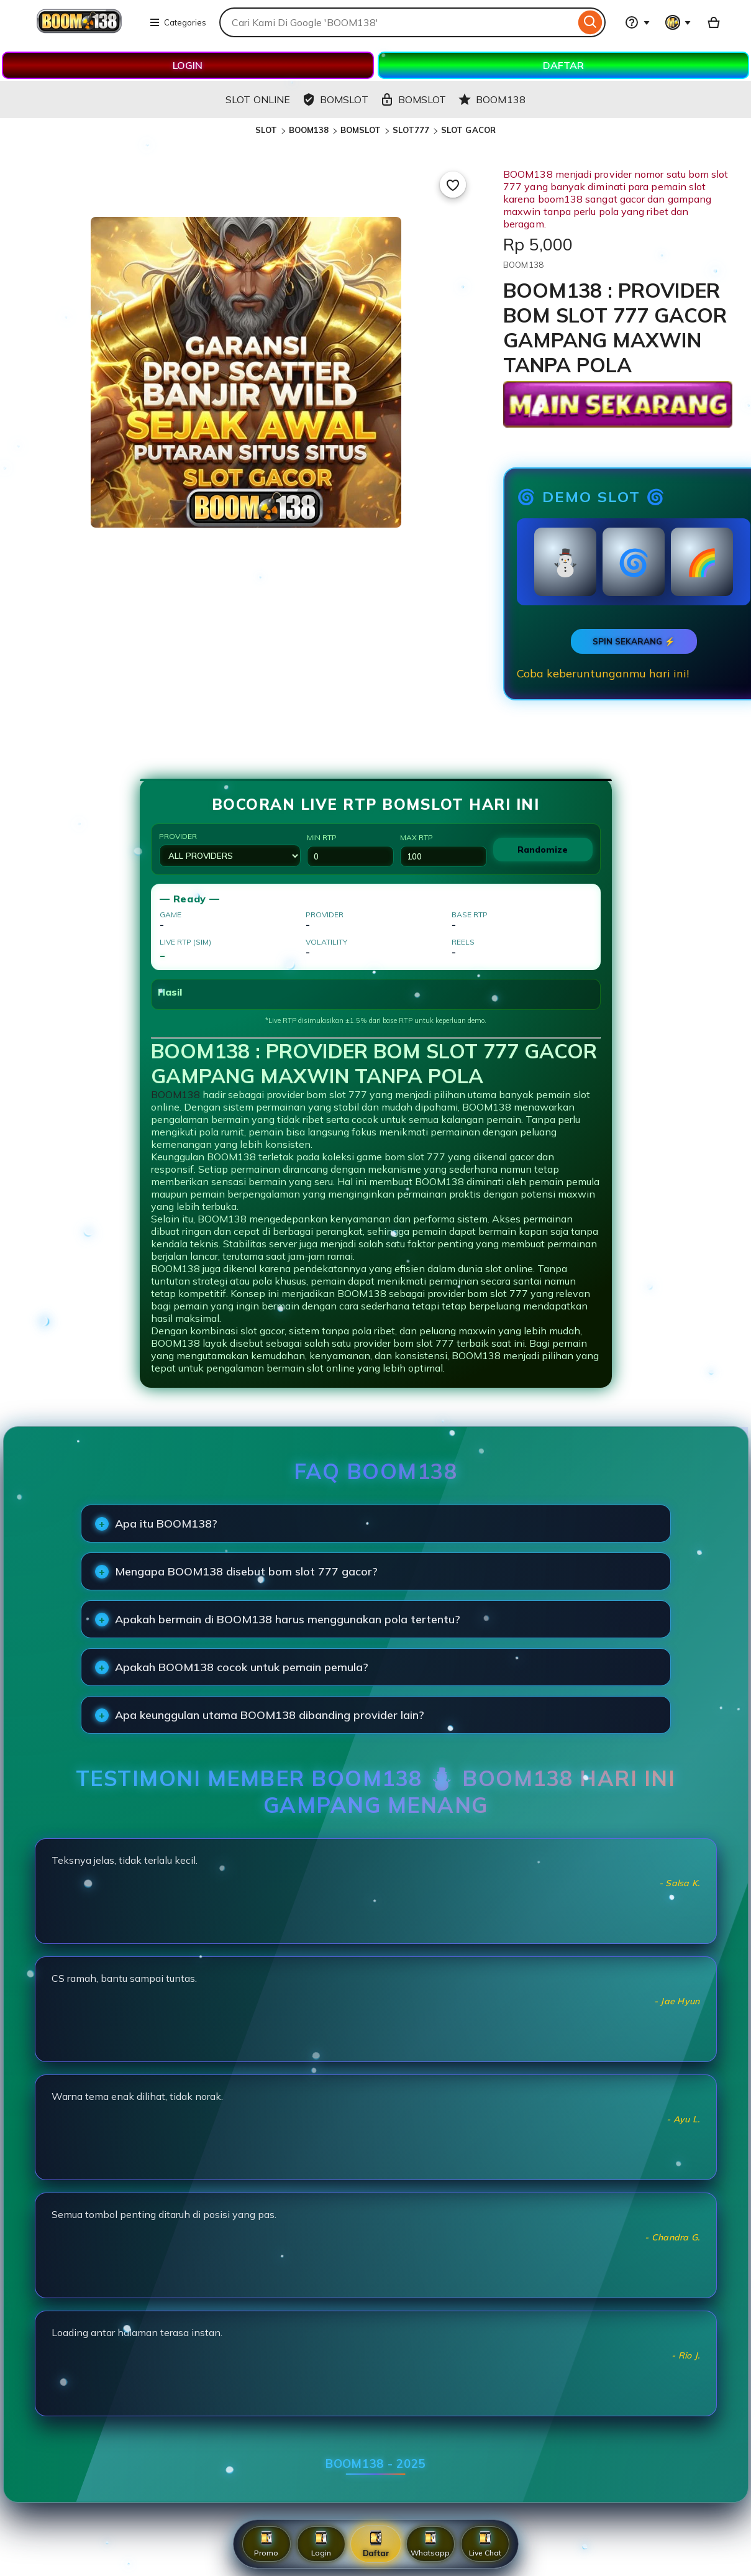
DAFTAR (563, 65)
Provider (230, 849)
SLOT (266, 130)
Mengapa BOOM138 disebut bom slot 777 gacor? (246, 1571)
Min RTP (350, 850)
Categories (177, 22)
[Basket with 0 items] (714, 22)
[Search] (590, 22)
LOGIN (188, 65)
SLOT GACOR (468, 130)
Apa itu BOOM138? (166, 1523)
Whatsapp (430, 2544)
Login (321, 2544)
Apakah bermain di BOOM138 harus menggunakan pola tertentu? (287, 1619)
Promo (266, 2544)
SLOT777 (411, 130)
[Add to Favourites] (453, 185)
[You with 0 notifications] (678, 22)
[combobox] (397, 22)
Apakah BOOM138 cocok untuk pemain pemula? (241, 1667)
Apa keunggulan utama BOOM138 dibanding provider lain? (269, 1715)
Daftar (375, 2543)
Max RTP (443, 850)
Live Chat (485, 2544)
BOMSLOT (360, 130)
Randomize (542, 849)
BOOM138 (309, 130)
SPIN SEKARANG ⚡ (634, 641)
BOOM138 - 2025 (375, 2464)
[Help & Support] (637, 22)
